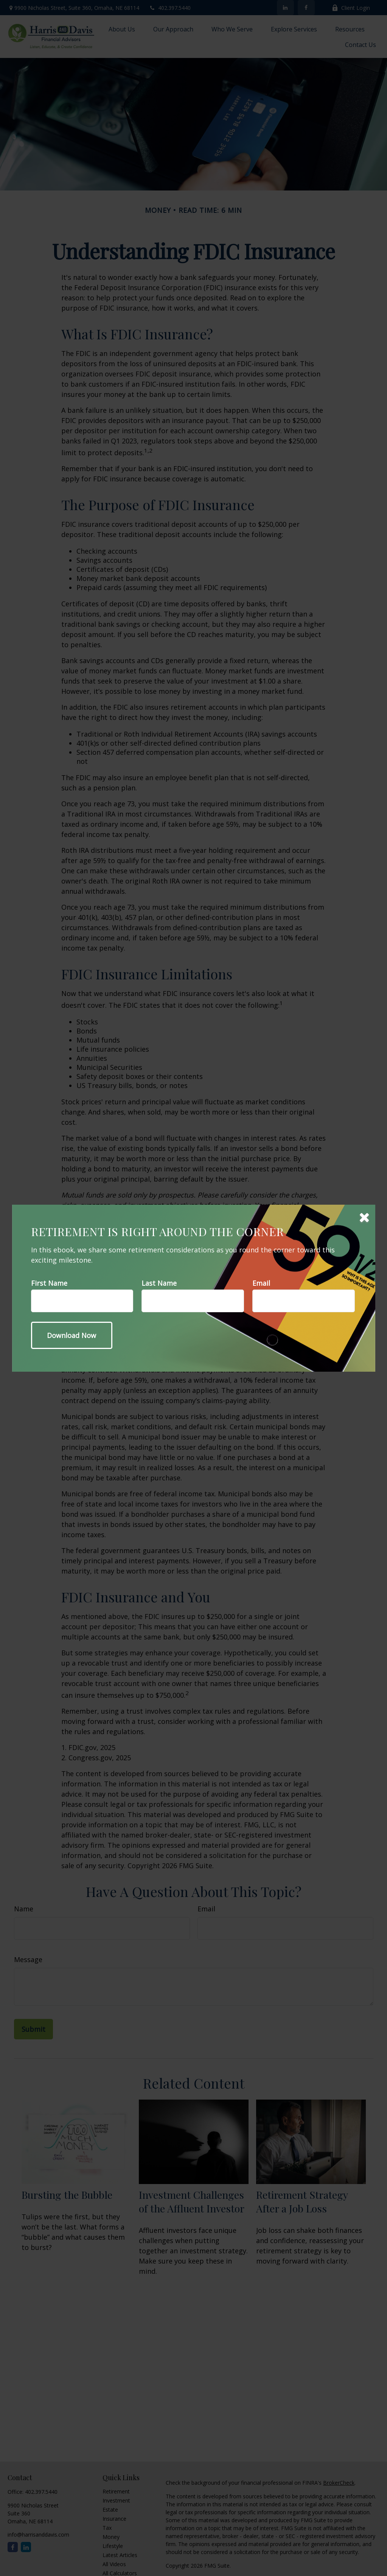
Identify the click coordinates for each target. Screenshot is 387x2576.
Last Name (159, 1283)
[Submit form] (71, 1335)
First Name (49, 1283)
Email (261, 1283)
